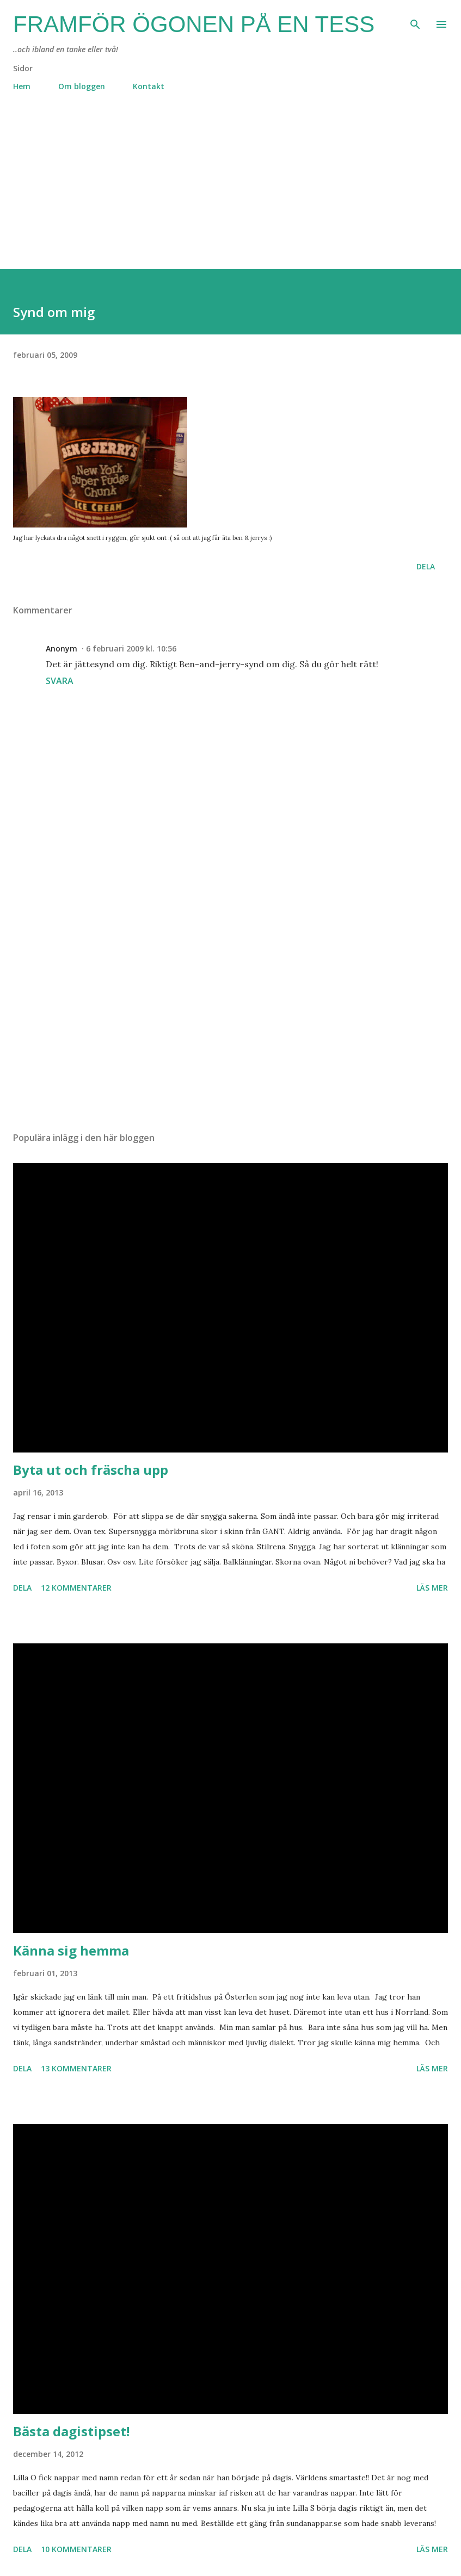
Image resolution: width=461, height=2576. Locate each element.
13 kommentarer (76, 2068)
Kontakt (148, 86)
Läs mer (432, 1587)
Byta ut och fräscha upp (90, 1470)
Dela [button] (425, 566)
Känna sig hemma (71, 1950)
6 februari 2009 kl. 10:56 (131, 648)
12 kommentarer (76, 1587)
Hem (21, 86)
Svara (59, 681)
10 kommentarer (76, 2549)
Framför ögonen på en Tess (193, 24)
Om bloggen (81, 86)
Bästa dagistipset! (71, 2431)
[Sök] (415, 19)
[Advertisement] (230, 193)
